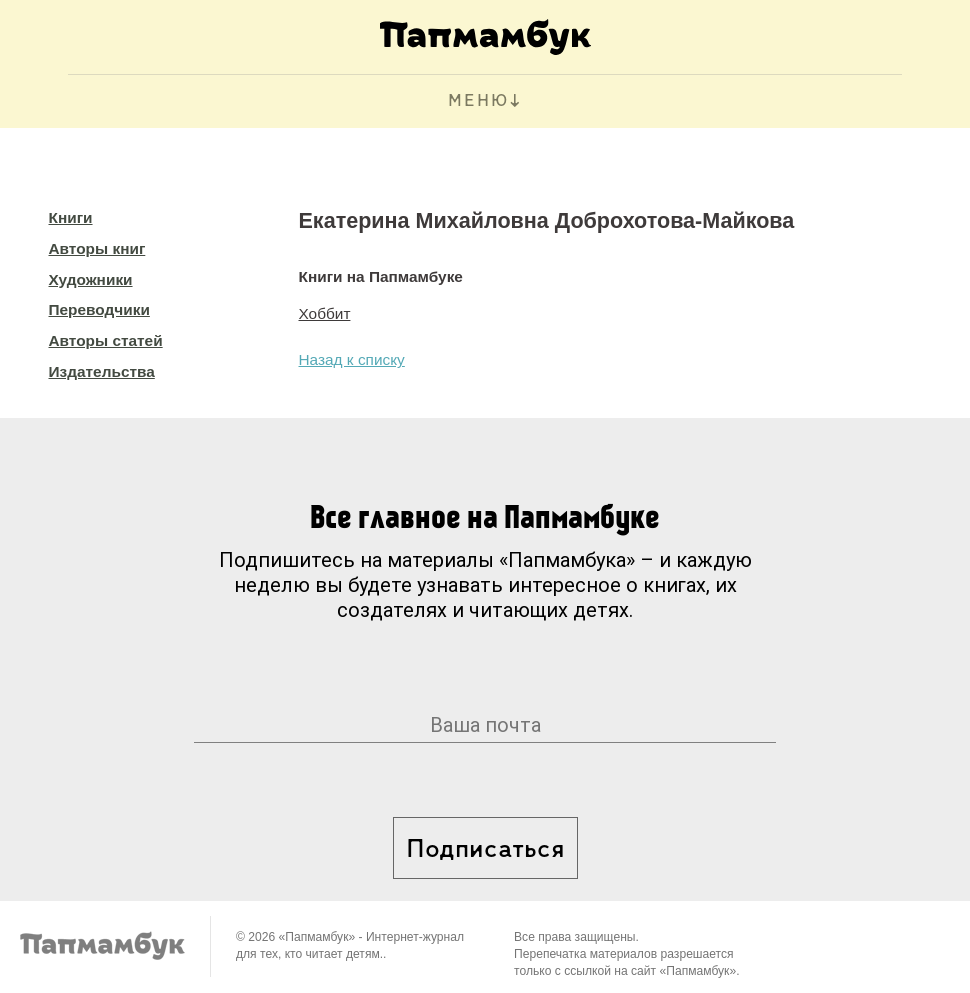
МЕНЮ (478, 101)
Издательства (102, 371)
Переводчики (99, 309)
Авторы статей (106, 340)
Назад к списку (352, 359)
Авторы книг (97, 248)
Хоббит (325, 313)
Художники (91, 279)
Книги (71, 217)
